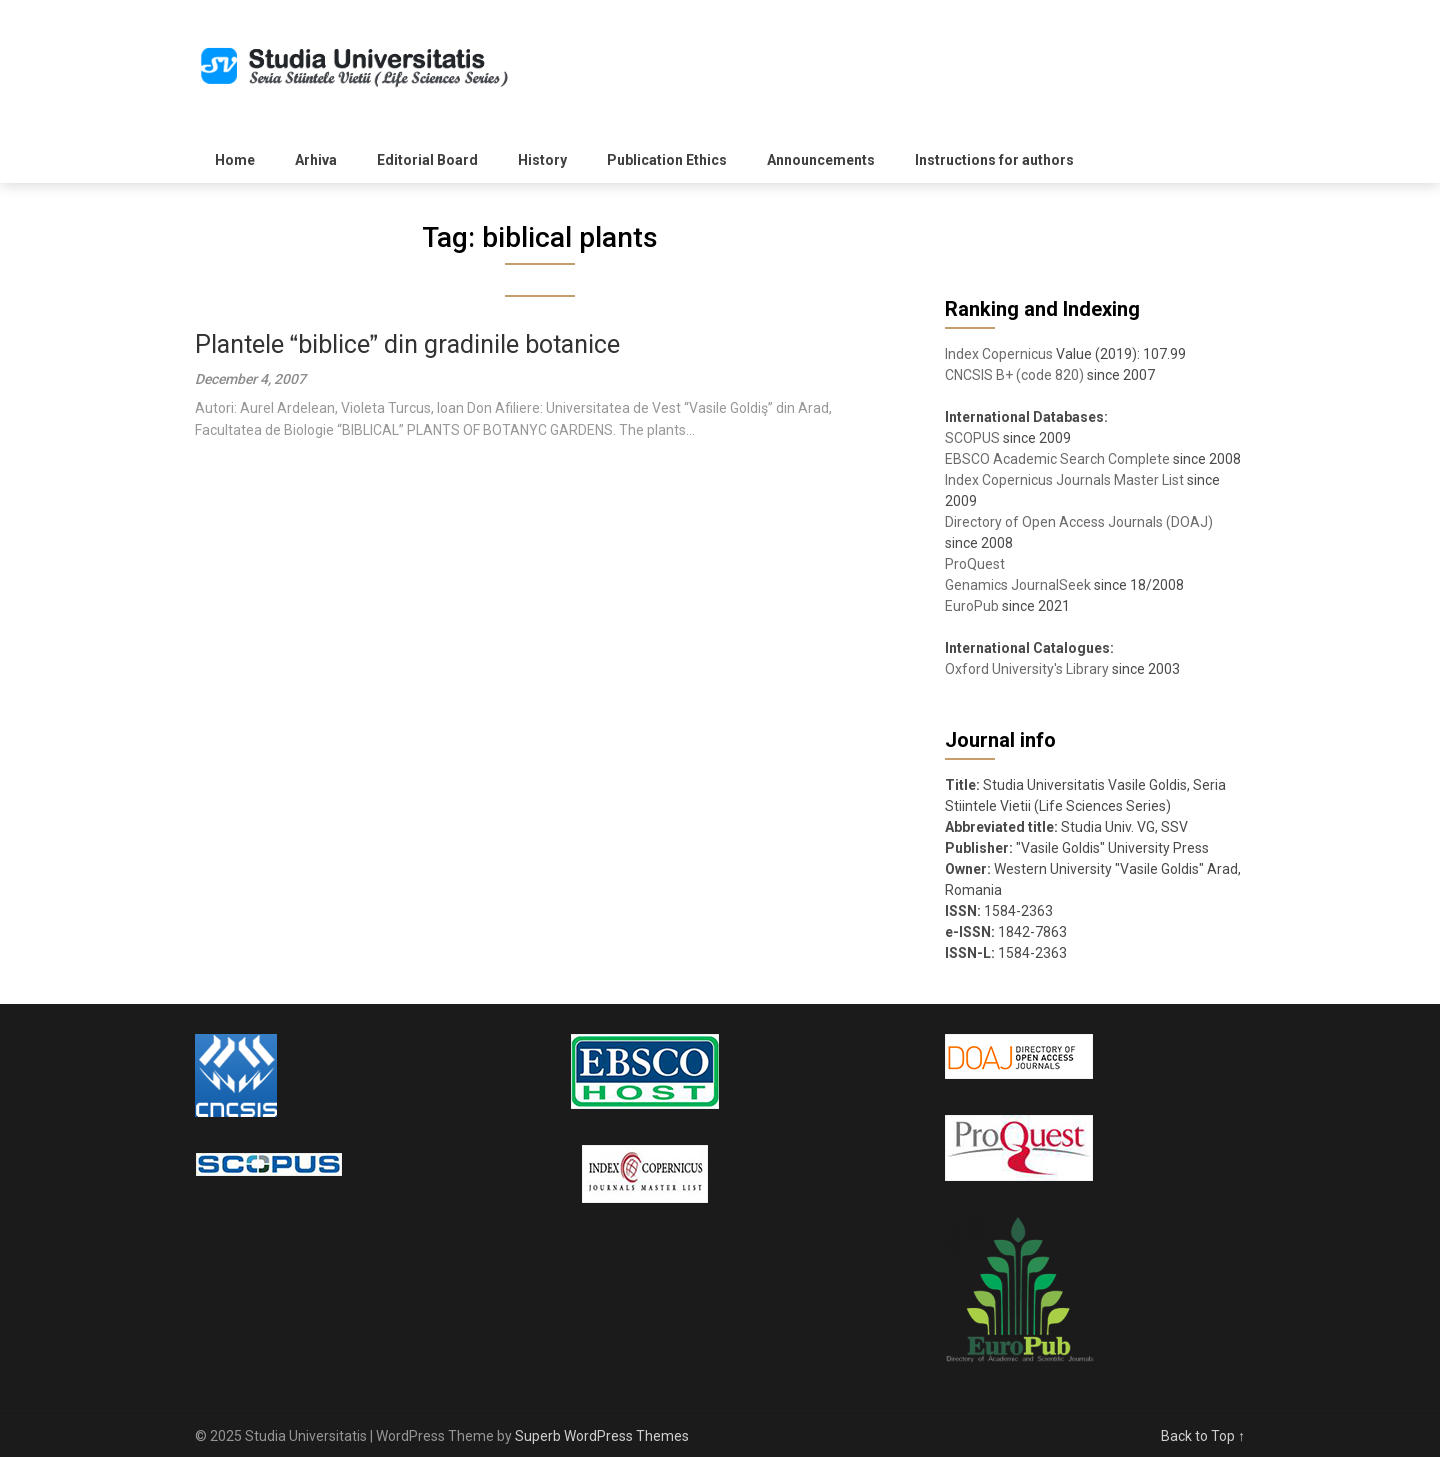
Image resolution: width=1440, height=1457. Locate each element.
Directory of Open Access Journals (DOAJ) (1079, 522)
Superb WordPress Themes (602, 1436)
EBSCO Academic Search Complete (1057, 459)
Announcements (821, 160)
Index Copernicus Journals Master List (1064, 480)
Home (235, 160)
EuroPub (972, 606)
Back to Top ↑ (1203, 1436)
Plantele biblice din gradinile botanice (407, 344)
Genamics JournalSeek (1018, 585)
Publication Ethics (667, 160)
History (542, 160)
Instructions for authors (994, 160)
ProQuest (975, 564)
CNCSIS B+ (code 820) (1014, 375)
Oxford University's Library (1027, 669)
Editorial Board (427, 160)
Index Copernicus (999, 354)
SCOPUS (972, 438)
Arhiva (316, 160)
